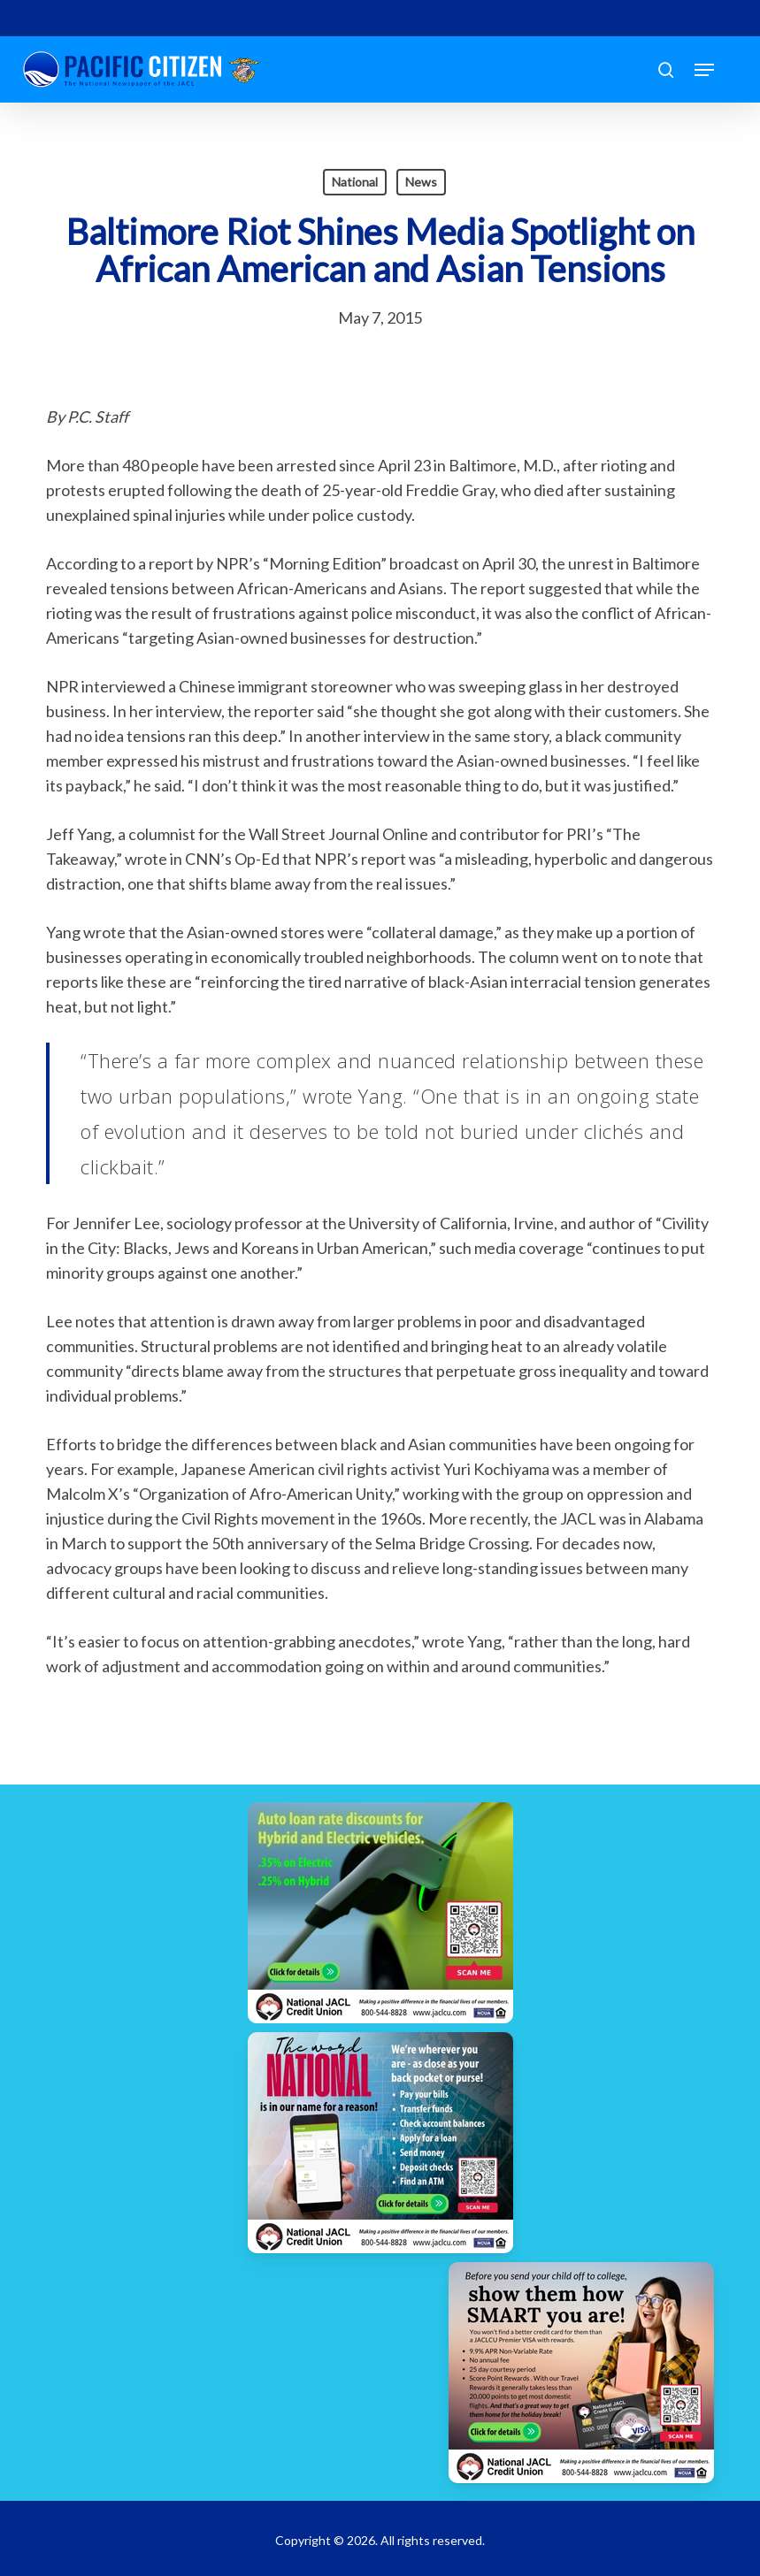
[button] (704, 70)
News (421, 181)
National (355, 181)
